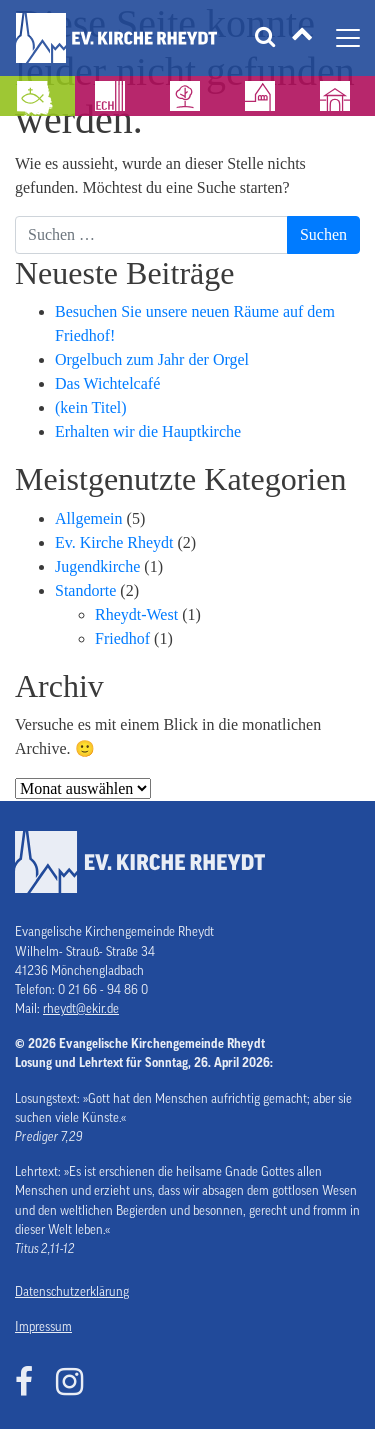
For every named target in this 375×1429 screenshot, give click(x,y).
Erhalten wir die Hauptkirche (148, 431)
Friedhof (122, 638)
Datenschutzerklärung (72, 1292)
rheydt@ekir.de (81, 1009)
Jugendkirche (97, 566)
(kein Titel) (91, 407)
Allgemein (89, 518)
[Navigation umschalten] (348, 38)
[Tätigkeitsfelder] (302, 38)
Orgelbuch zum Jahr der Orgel (152, 359)
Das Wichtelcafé (107, 383)
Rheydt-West (136, 614)
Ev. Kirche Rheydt (114, 542)
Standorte (85, 590)
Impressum (43, 1327)
